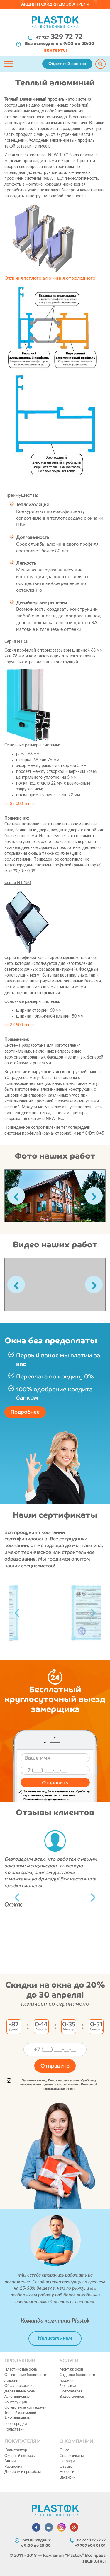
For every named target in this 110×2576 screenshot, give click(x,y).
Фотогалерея (71, 2391)
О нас (64, 2450)
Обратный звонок (67, 63)
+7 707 (90, 2545)
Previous (16, 1612)
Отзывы (66, 2467)
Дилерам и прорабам (22, 2472)
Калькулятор (15, 2450)
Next (93, 1612)
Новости (67, 2472)
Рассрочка (13, 2467)
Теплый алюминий (20, 2413)
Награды (67, 2461)
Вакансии (67, 2477)
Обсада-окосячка (19, 2386)
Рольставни (14, 2429)
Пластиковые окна (20, 2369)
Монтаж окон (71, 2369)
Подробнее (25, 1412)
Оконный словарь (19, 2456)
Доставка (68, 2386)
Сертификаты (72, 2456)
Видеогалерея (72, 2397)
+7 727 (59, 37)
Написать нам (55, 2338)
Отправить (55, 1782)
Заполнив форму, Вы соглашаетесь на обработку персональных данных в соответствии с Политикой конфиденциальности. (53, 1795)
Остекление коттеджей (25, 2407)
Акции (10, 2461)
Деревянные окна (19, 2391)
